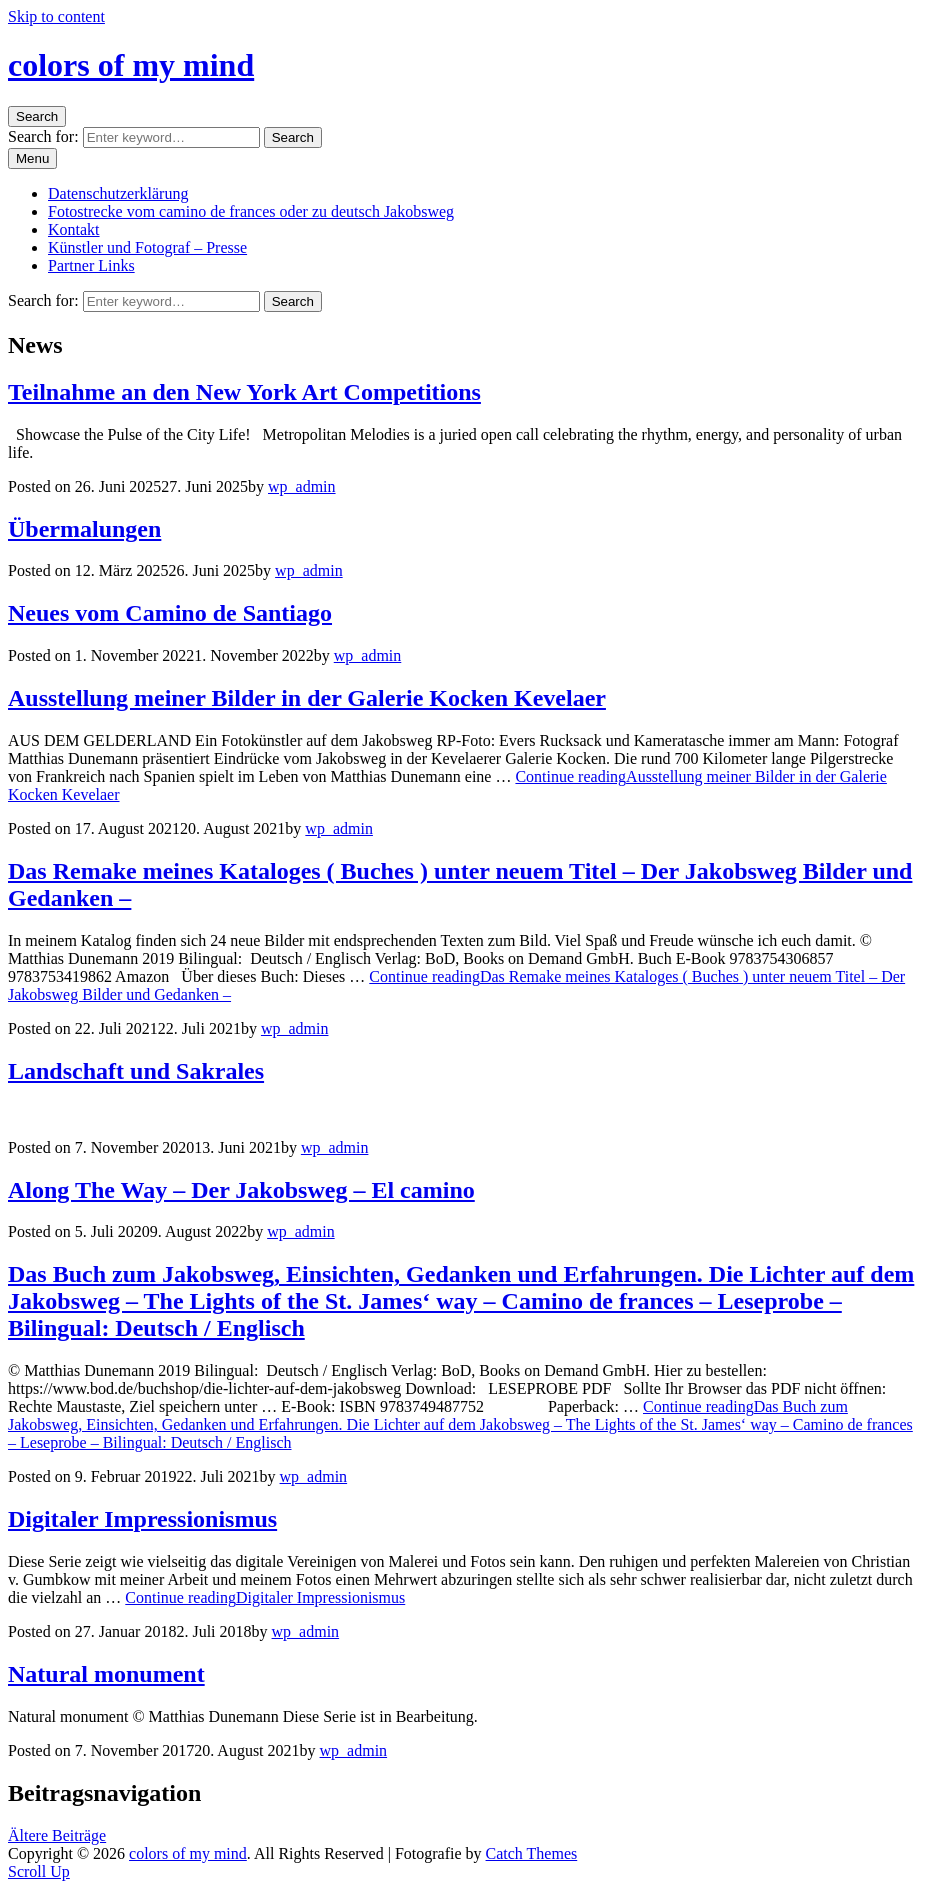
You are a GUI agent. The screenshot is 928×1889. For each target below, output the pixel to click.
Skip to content (56, 16)
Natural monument (106, 1674)
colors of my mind (131, 65)
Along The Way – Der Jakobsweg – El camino (241, 1190)
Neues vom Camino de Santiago (170, 613)
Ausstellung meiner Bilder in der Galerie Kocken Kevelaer (307, 698)
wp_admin (302, 486)
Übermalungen (84, 529)
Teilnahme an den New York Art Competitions (244, 392)
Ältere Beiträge (57, 1835)
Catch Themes (532, 1853)
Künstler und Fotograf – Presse (147, 247)
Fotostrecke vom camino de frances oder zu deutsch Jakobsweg (251, 211)
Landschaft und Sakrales (136, 1071)
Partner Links (91, 265)
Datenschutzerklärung (118, 193)
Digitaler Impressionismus (142, 1519)
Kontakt (74, 229)
